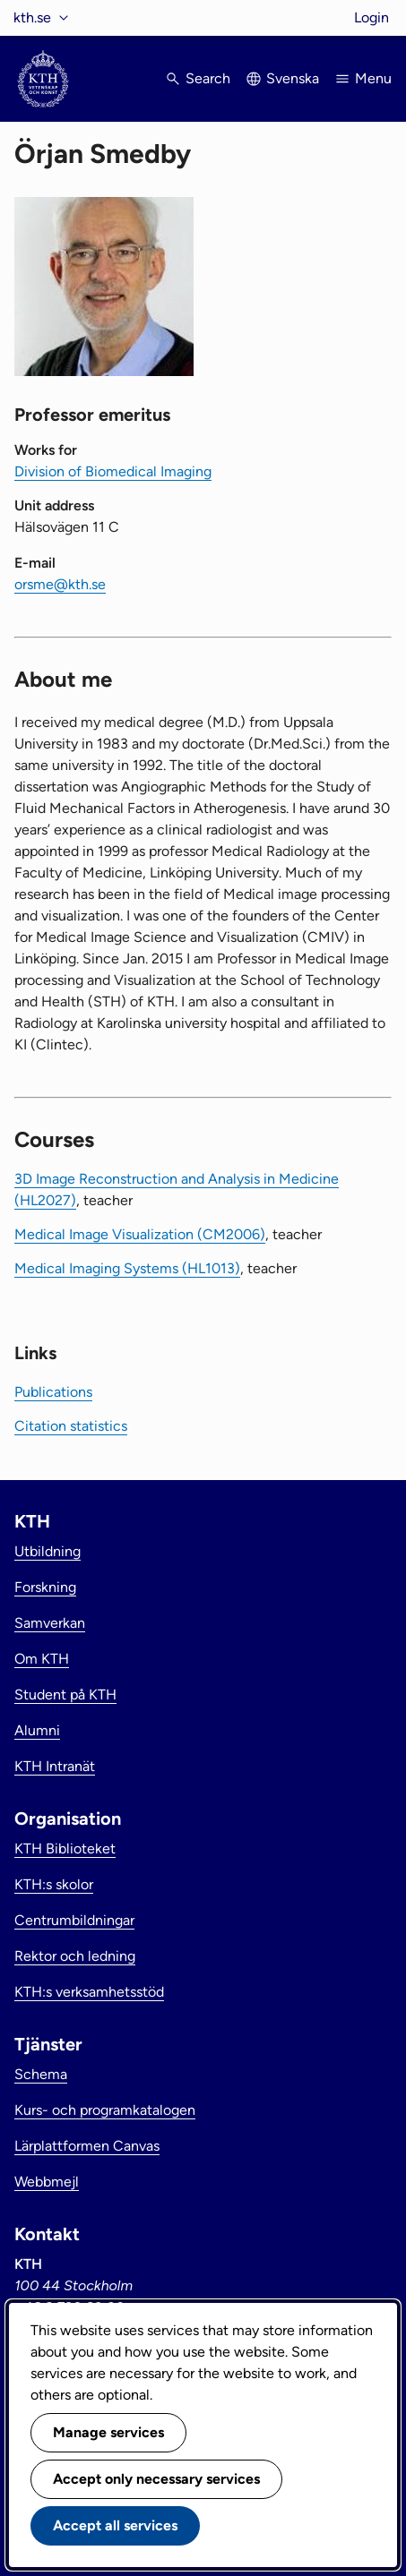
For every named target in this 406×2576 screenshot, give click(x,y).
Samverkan (49, 1622)
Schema (40, 2074)
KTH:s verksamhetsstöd (89, 1991)
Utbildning (47, 1551)
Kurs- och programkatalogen (104, 2109)
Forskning (45, 1587)
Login (371, 17)
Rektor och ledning (74, 1955)
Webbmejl (46, 2181)
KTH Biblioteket (65, 1848)
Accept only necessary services (156, 2478)
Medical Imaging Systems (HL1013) (127, 1268)
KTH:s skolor (53, 1884)
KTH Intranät (54, 1766)
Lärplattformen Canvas (87, 2145)
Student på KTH (65, 1694)
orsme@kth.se (60, 584)
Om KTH (41, 1658)
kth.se (32, 17)
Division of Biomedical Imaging (113, 471)
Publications (53, 1391)
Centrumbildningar (74, 1920)
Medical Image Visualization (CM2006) (139, 1234)
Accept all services (115, 2525)
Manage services (108, 2432)
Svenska (292, 78)
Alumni (37, 1730)
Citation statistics (70, 1425)
